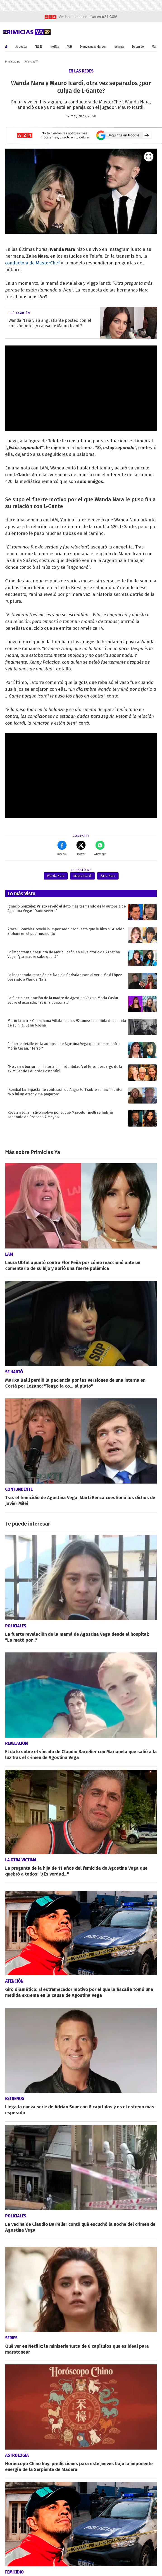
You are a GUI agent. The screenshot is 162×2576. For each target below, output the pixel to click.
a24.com (109, 17)
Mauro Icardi (82, 876)
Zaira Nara (107, 876)
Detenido (138, 47)
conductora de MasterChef (32, 263)
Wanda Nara (55, 876)
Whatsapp (100, 848)
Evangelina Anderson (93, 47)
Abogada (21, 47)
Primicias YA (12, 61)
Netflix (54, 47)
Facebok (62, 848)
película (119, 47)
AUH (69, 47)
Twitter (81, 848)
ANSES (39, 47)
